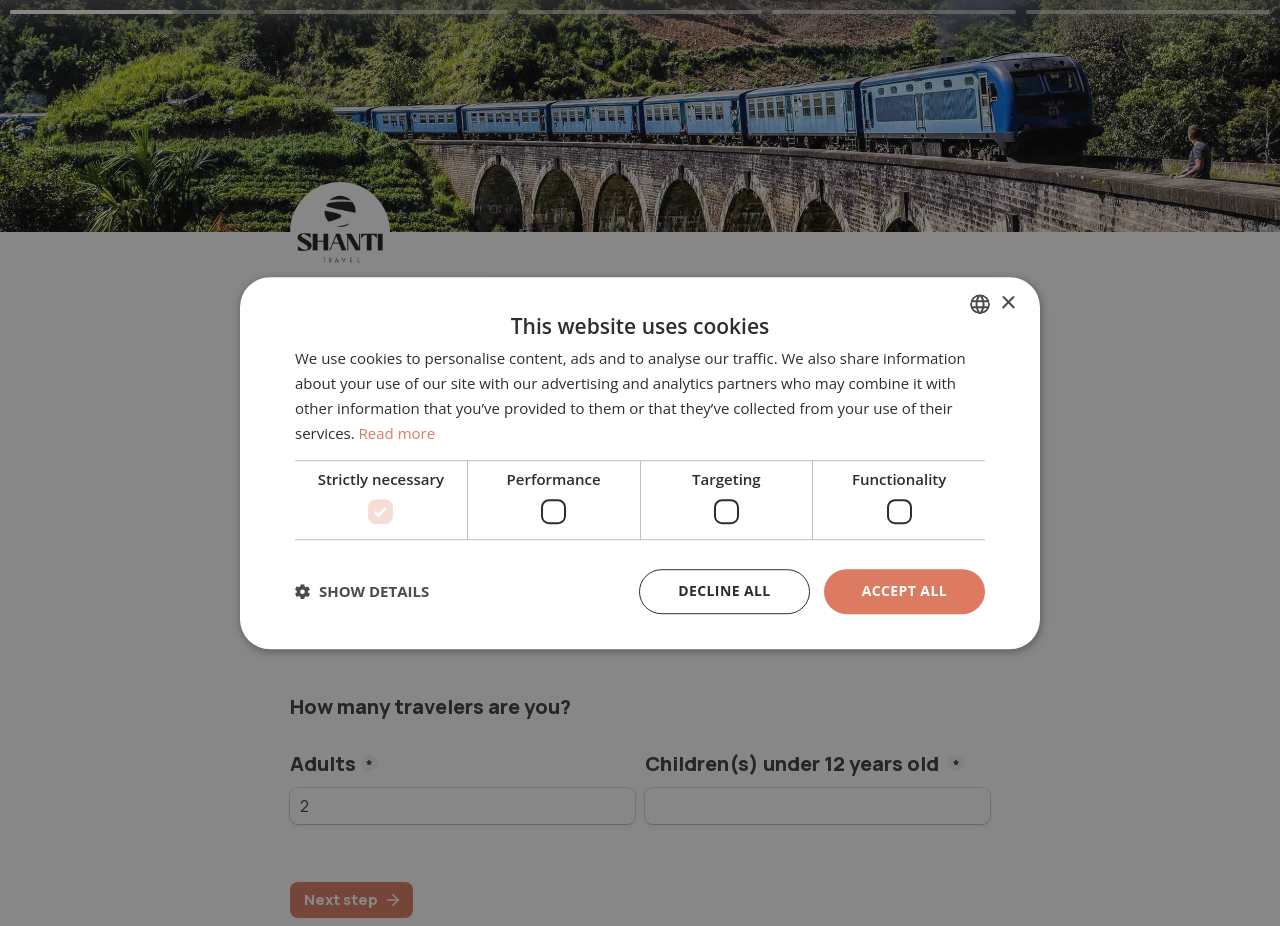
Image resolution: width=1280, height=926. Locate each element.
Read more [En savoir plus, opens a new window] (397, 433)
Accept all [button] (904, 590)
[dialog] (640, 463)
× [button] (1007, 303)
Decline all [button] (724, 590)
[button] (362, 591)
